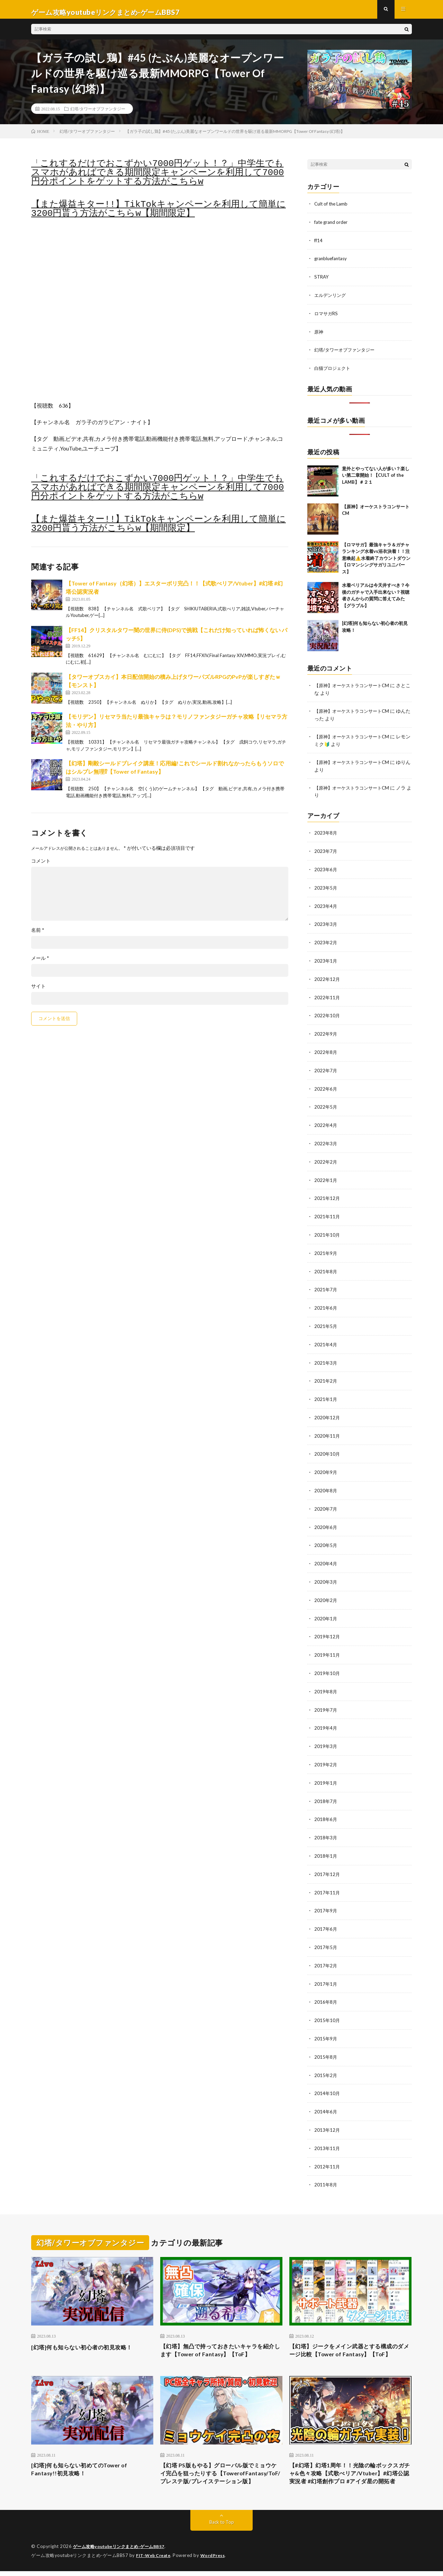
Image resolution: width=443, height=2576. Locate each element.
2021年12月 (327, 1194)
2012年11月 (327, 2148)
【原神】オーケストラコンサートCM (354, 688)
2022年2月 (326, 1158)
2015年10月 (327, 2004)
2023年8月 (326, 834)
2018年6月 (326, 1806)
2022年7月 (326, 1068)
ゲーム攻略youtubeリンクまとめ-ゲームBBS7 (122, 2552)
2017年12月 (327, 1860)
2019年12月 (327, 1626)
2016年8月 (326, 1986)
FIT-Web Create (154, 2560)
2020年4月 (326, 1554)
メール (40, 963)
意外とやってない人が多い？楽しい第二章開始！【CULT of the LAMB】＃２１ (375, 478)
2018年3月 (326, 1824)
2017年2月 (326, 1950)
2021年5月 (326, 1320)
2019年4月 (326, 1716)
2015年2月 (326, 2058)
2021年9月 (326, 1248)
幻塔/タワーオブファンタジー (97, 114)
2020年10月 (327, 1446)
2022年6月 (326, 1086)
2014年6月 (326, 2094)
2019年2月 (326, 1752)
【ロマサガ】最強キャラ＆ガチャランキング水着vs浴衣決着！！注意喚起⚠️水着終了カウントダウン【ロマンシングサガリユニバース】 (376, 561)
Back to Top (222, 2527)
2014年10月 (327, 2076)
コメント (41, 866)
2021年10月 (327, 1230)
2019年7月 (326, 1698)
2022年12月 (327, 978)
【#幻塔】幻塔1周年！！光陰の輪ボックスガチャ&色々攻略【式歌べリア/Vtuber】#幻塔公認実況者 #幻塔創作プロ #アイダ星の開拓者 (350, 2472)
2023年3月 (326, 924)
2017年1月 (326, 1968)
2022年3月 (326, 1140)
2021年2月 (326, 1374)
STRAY (322, 281)
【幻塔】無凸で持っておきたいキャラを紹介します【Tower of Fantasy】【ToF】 (221, 2332)
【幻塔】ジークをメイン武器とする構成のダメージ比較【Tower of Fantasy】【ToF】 (350, 2337)
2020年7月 (326, 1500)
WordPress (217, 2560)
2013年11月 (327, 2130)
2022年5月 (326, 1104)
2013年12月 (327, 2112)
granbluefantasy (332, 263)
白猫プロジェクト (333, 371)
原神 (319, 335)
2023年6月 (326, 870)
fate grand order (332, 227)
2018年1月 (326, 1842)
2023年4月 (326, 906)
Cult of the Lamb (332, 209)
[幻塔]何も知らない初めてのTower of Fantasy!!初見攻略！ (85, 2463)
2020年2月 (326, 1590)
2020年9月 (326, 1464)
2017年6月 (326, 1914)
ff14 (318, 245)
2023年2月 (326, 942)
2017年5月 (326, 1932)
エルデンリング (331, 299)
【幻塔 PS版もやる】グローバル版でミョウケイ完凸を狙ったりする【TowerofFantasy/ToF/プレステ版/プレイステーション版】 (220, 2472)
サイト (38, 991)
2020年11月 (327, 1428)
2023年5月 (326, 888)
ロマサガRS (327, 317)
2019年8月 (326, 1680)
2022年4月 (326, 1122)
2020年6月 (326, 1518)
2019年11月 (327, 1644)
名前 (37, 935)
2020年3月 (326, 1572)
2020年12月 (327, 1410)
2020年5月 (326, 1536)
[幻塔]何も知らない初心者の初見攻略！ (88, 2327)
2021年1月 (326, 1392)
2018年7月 (326, 1788)
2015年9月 (326, 2022)
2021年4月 (326, 1338)
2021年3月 (326, 1356)
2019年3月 (326, 1734)
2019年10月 (327, 1662)
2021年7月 (326, 1284)
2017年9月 (326, 1896)
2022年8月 (326, 1050)
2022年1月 (326, 1176)
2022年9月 (326, 1032)
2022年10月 (327, 1014)
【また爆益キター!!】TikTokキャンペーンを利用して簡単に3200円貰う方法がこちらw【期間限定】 (158, 214)
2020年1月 (326, 1608)
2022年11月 (327, 996)
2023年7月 (326, 852)
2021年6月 (326, 1302)
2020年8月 (326, 1482)
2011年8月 (326, 2166)
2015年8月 (326, 2040)
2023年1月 (326, 960)
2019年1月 (326, 1770)
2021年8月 (326, 1266)
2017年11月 (327, 1878)
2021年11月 (327, 1212)
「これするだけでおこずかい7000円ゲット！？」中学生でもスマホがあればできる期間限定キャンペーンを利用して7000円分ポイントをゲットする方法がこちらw (157, 178)
